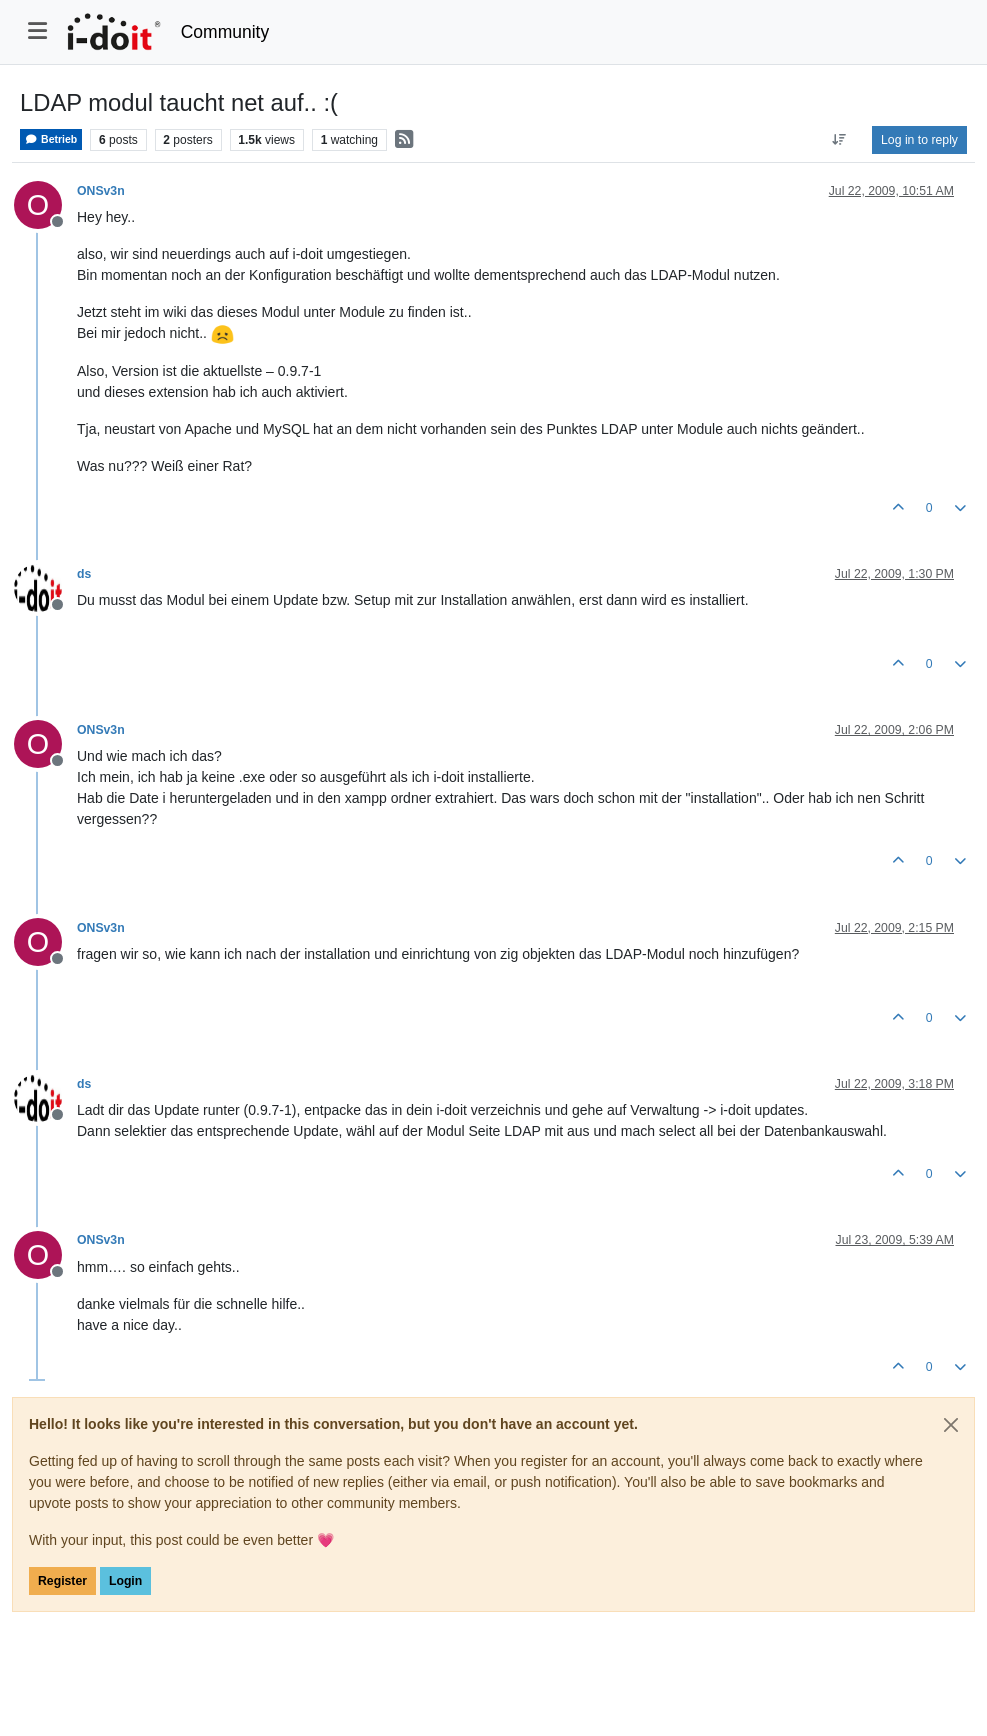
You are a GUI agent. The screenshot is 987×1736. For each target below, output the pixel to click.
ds (84, 574)
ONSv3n (101, 191)
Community (225, 32)
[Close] (951, 1425)
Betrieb (51, 139)
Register (62, 1581)
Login (125, 1581)
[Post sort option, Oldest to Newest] (839, 140)
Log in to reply (919, 140)
